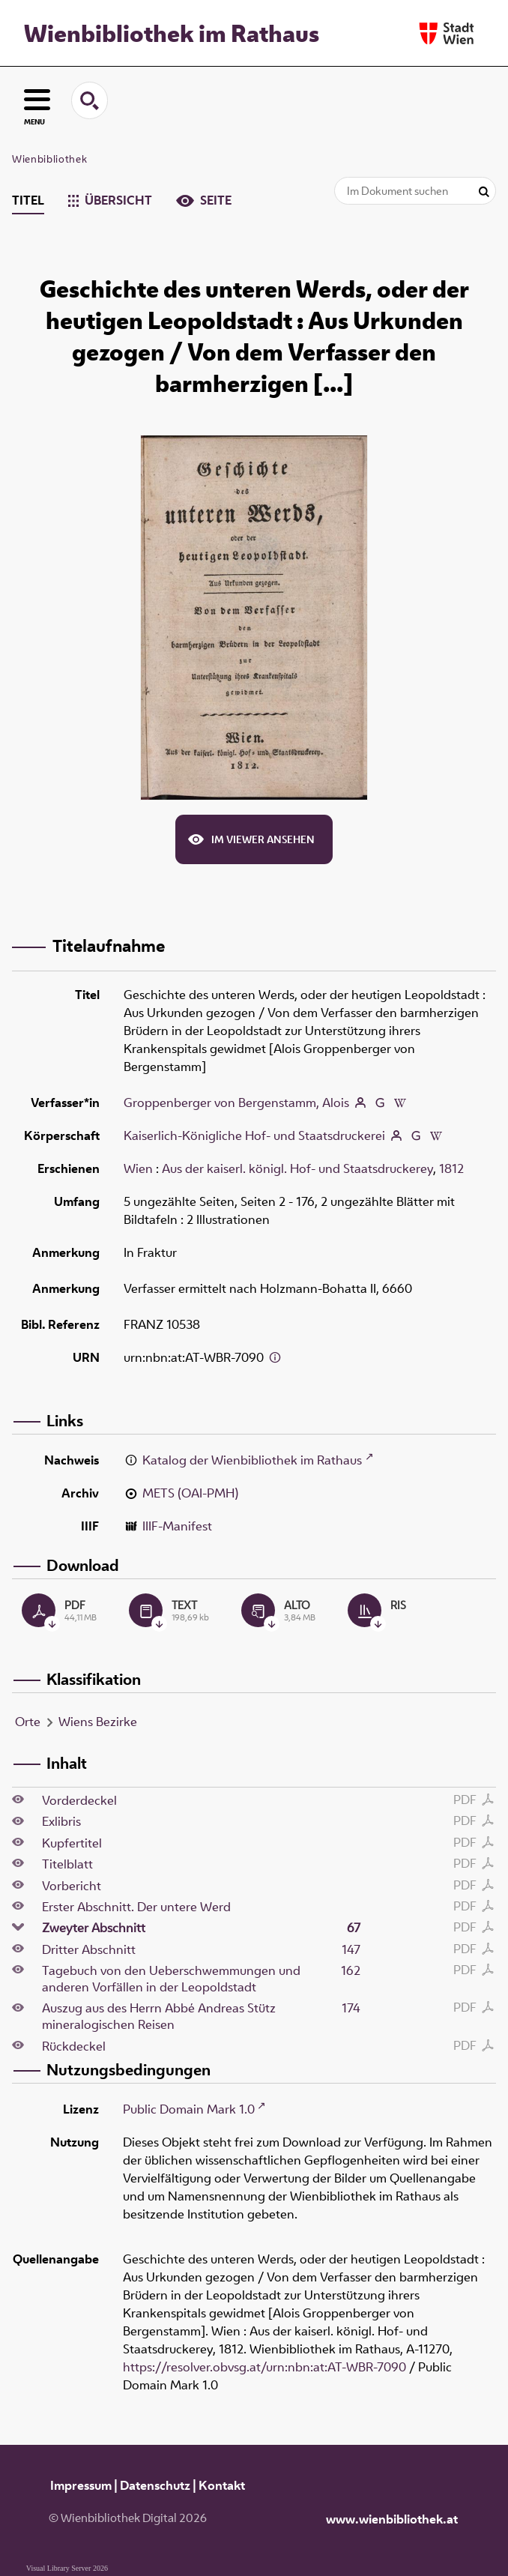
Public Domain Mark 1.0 (189, 2109)
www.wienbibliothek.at (392, 2519)
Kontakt (222, 2485)
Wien (138, 1168)
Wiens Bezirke (97, 1721)
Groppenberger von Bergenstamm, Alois (236, 1102)
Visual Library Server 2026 (67, 2568)
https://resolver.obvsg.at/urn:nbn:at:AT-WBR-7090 (264, 2367)
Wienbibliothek (49, 159)
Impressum (81, 2485)
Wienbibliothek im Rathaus (171, 33)
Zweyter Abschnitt (202, 1927)
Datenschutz (155, 2485)
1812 (451, 1168)
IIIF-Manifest (177, 1526)
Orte (27, 1721)
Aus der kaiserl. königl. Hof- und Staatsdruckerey (297, 1168)
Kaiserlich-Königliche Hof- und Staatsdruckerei (254, 1135)
